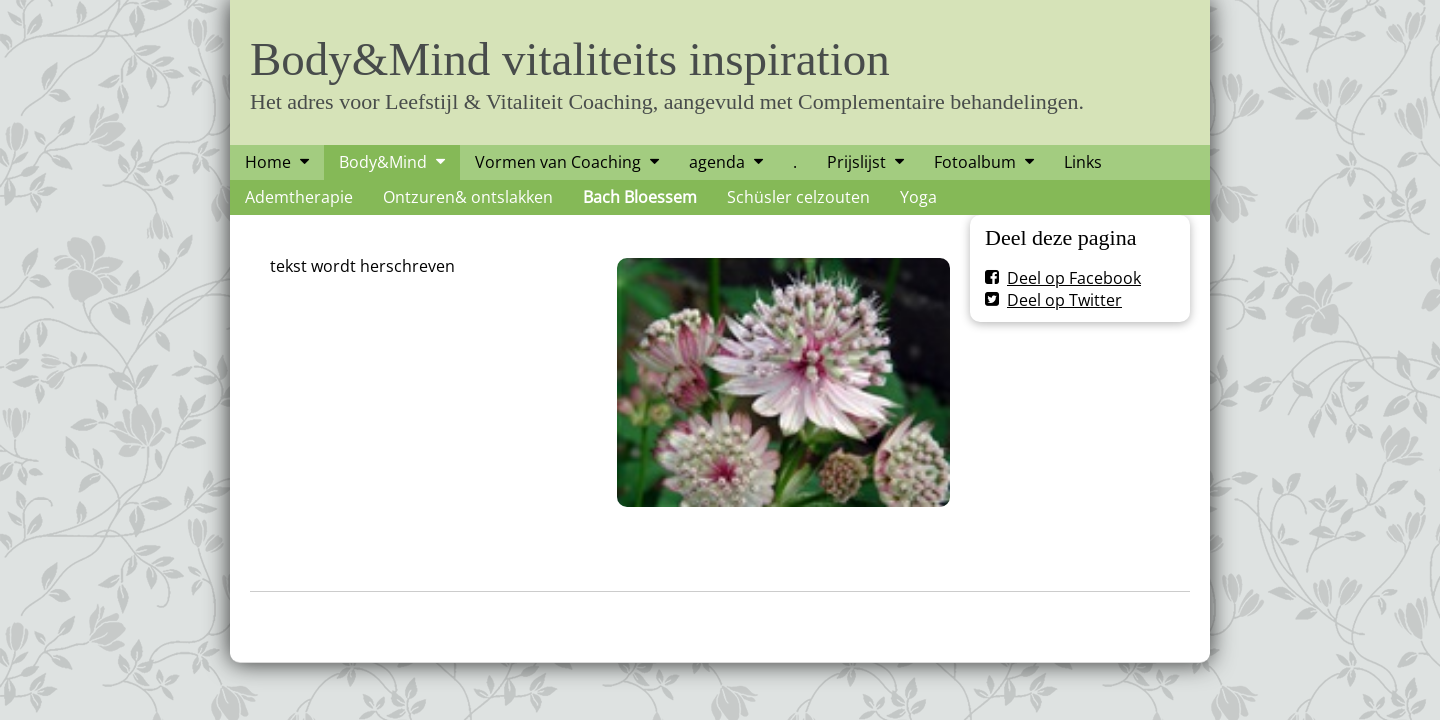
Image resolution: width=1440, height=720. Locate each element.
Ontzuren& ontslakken (468, 197)
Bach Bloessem (640, 197)
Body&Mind (383, 162)
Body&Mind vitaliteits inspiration (570, 59)
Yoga (918, 197)
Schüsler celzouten (798, 197)
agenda (717, 162)
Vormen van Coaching (558, 162)
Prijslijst (856, 162)
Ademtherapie (299, 197)
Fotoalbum (975, 162)
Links (1083, 162)
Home (268, 162)
